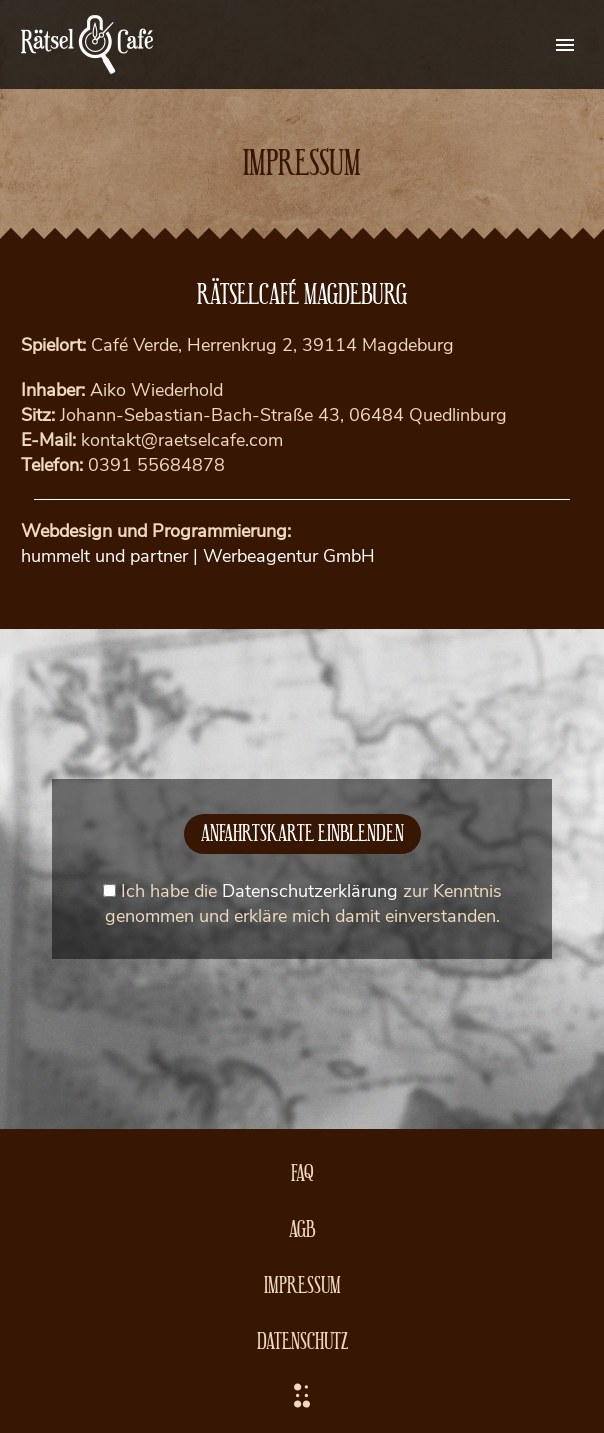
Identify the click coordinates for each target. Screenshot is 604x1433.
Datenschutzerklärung (310, 891)
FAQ (302, 1171)
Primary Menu (565, 45)
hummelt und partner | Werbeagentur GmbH (198, 556)
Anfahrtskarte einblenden (302, 831)
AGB (302, 1227)
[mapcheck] (109, 890)
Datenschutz (302, 1339)
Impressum (302, 1283)
